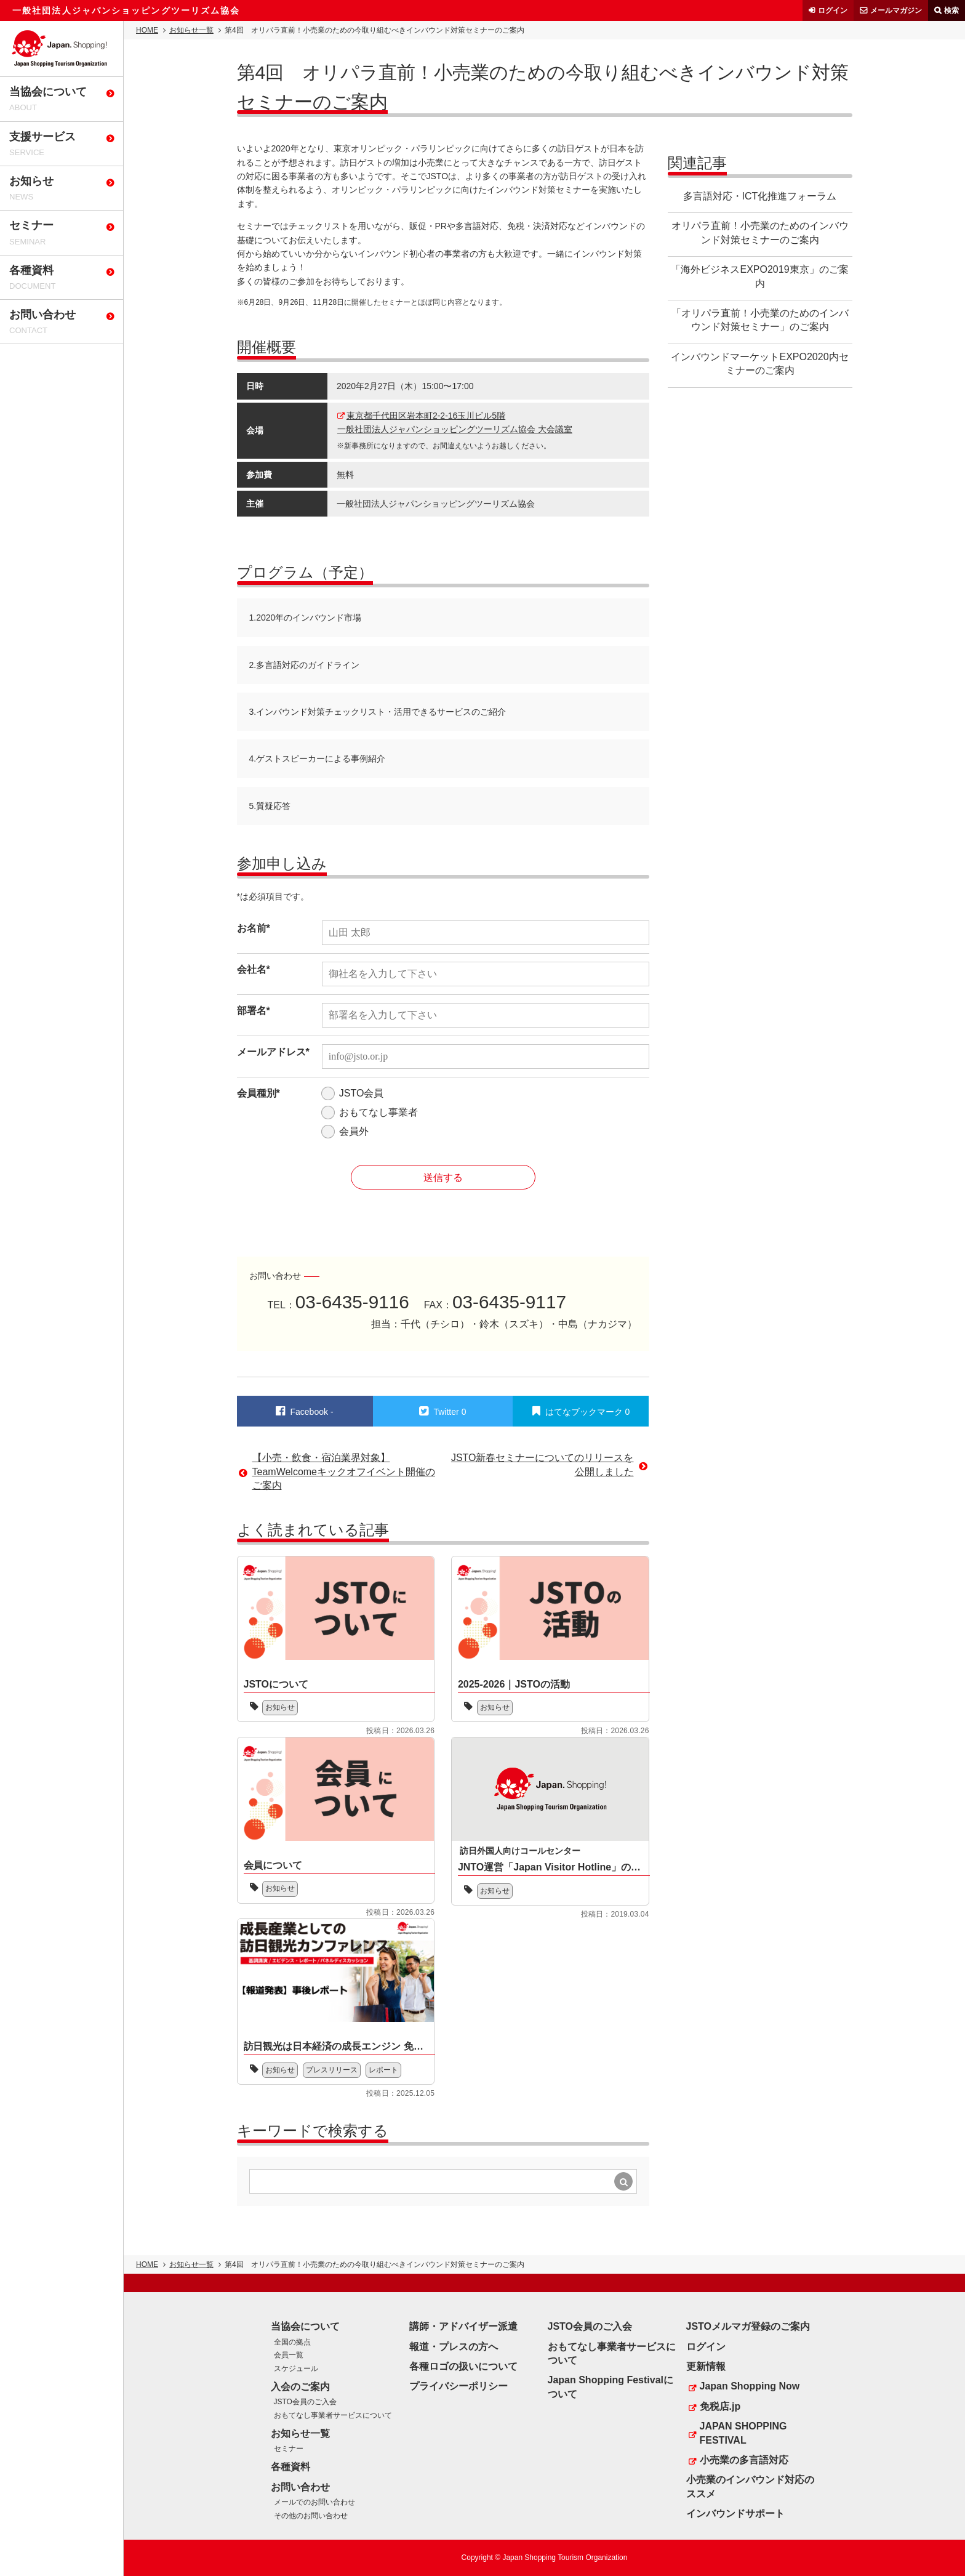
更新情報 (706, 2366)
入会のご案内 (300, 2386)
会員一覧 (288, 2355)
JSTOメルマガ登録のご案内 (748, 2326)
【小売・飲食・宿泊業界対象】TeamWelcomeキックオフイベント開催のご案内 (344, 1471)
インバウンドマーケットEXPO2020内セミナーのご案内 (759, 364)
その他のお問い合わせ (311, 2515)
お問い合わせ (300, 2487)
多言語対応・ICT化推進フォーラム (760, 196)
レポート (383, 2070)
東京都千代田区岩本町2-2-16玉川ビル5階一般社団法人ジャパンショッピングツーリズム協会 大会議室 (454, 422)
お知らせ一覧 (191, 30)
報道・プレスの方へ (453, 2346)
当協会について (305, 2326)
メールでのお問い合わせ (314, 2502)
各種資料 (290, 2466)
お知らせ (280, 1707)
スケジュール (296, 2368)
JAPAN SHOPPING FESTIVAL (743, 2433)
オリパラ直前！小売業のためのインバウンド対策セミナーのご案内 (760, 232)
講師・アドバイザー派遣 (463, 2326)
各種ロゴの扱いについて (463, 2366)
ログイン (832, 10)
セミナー (288, 2448)
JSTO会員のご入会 (305, 2401)
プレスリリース (332, 2070)
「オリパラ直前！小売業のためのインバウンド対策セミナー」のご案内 (760, 320)
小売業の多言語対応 (744, 2460)
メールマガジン (896, 10)
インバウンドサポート (735, 2513)
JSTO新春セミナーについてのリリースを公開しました (542, 1464)
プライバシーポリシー (458, 2386)
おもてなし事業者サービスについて (333, 2415)
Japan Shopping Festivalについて (610, 2387)
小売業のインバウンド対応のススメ (750, 2486)
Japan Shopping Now (750, 2386)
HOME (147, 30)
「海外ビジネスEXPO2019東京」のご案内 (759, 276)
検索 (951, 10)
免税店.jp (720, 2406)
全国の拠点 (292, 2342)
